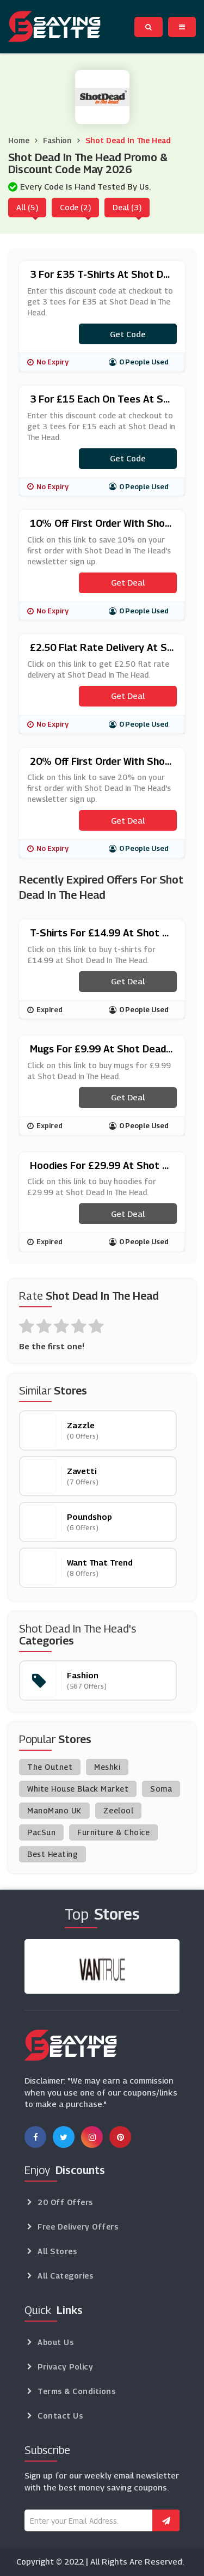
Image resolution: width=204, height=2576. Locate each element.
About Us (55, 2342)
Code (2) (75, 207)
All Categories (65, 2275)
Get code (128, 334)
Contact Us (60, 2415)
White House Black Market (77, 1788)
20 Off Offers (65, 2202)
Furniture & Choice (113, 1832)
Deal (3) (127, 207)
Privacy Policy (65, 2366)
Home (18, 140)
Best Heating (52, 1854)
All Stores (57, 2251)
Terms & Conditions (76, 2391)
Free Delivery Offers (78, 2226)
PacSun (41, 1832)
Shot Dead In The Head (128, 140)
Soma (161, 1788)
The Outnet (49, 1766)
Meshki (107, 1766)
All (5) (27, 207)
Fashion (57, 140)
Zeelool (118, 1810)
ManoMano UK (54, 1810)
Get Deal (128, 582)
